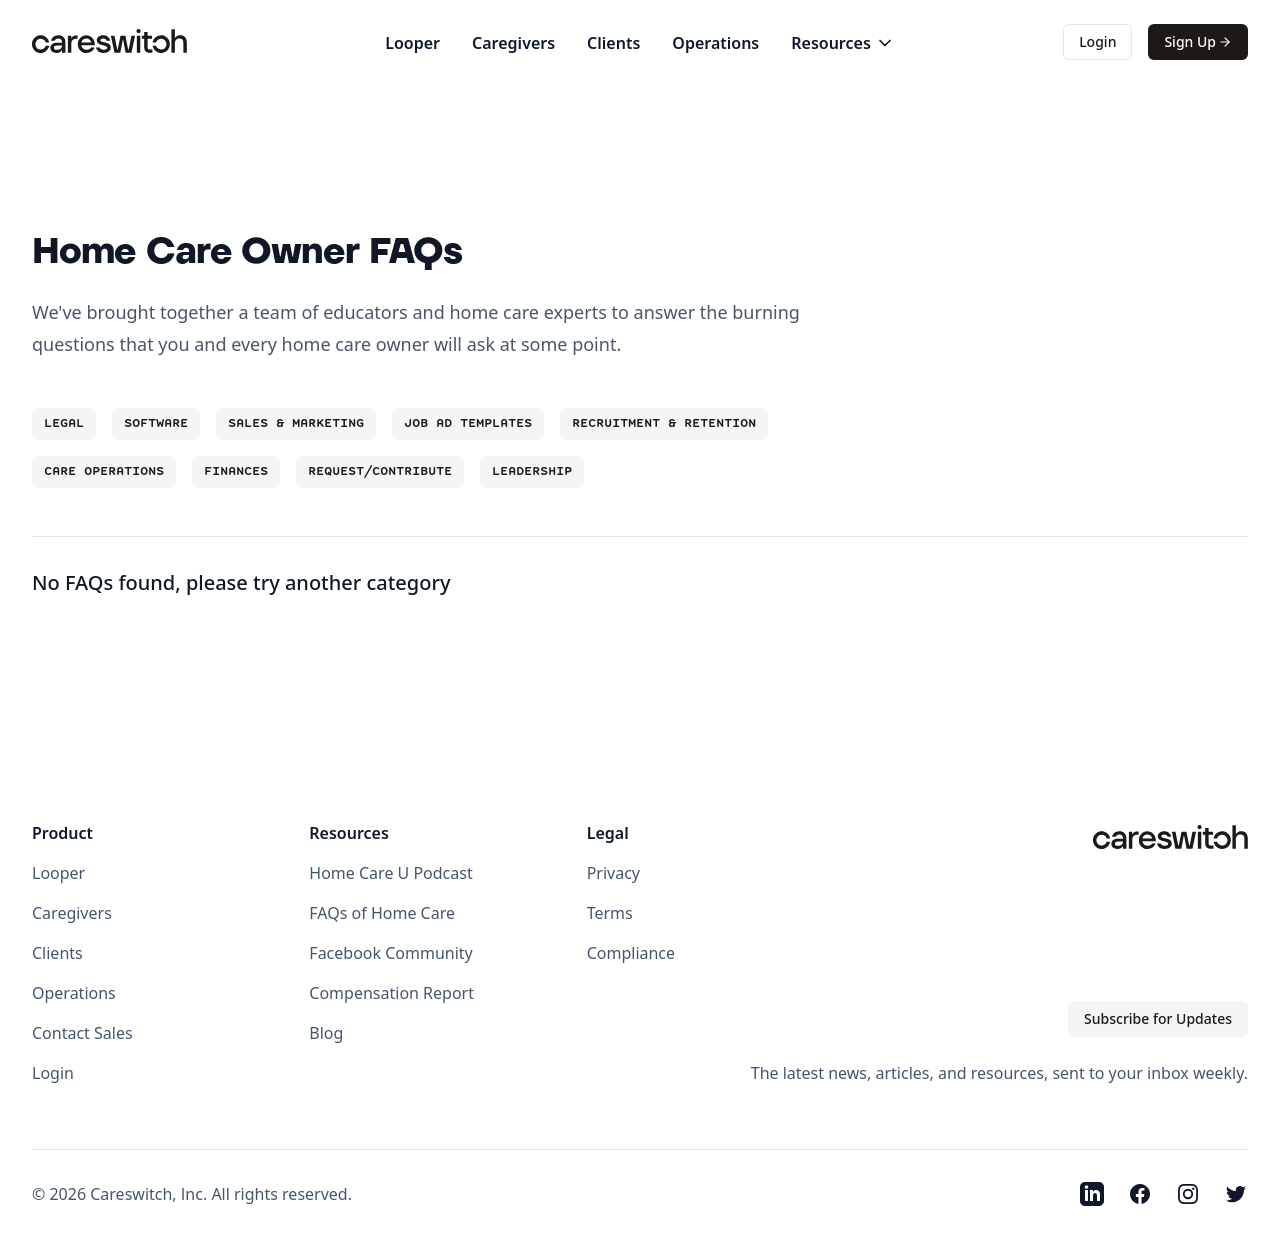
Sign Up (1198, 41)
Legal (64, 423)
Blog (326, 1033)
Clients (613, 43)
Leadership (532, 471)
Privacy (613, 873)
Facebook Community (390, 953)
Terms (610, 913)
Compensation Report (391, 993)
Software (156, 423)
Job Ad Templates (468, 423)
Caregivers (513, 43)
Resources (843, 43)
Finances (236, 471)
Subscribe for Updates (1158, 1018)
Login (1097, 41)
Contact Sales (82, 1033)
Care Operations (104, 471)
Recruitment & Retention (664, 423)
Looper (412, 43)
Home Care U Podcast (390, 873)
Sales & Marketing (296, 423)
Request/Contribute (380, 471)
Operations (715, 43)
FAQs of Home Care (382, 913)
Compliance (631, 953)
